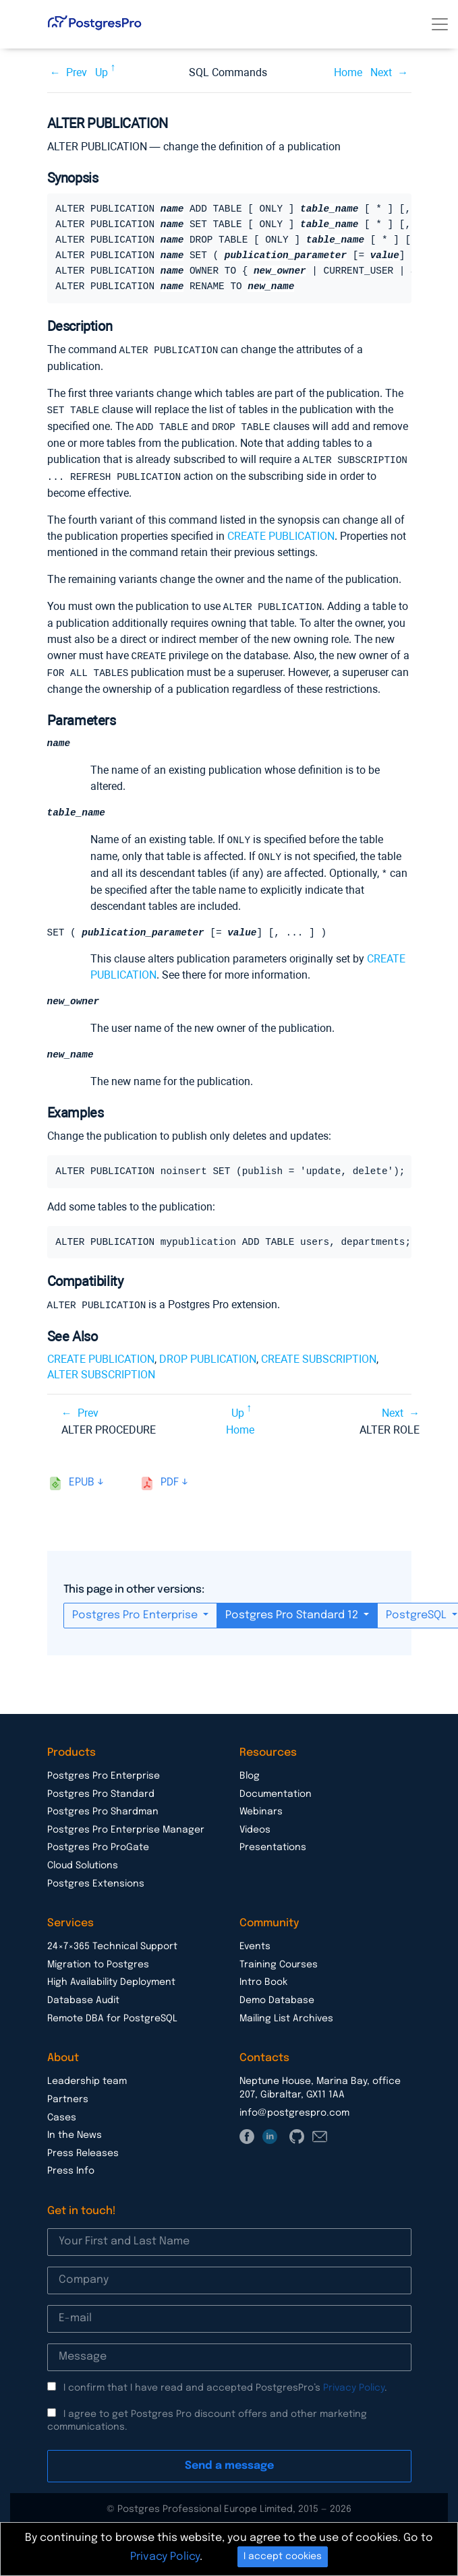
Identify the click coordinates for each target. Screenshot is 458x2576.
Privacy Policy (353, 2383)
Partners (67, 2094)
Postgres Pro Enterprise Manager (125, 1825)
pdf (170, 1477)
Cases (61, 2113)
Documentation (275, 1789)
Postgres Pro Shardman (103, 1807)
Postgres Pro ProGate (98, 1842)
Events (254, 1941)
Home (348, 72)
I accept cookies (283, 2556)
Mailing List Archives (286, 2014)
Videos (254, 1825)
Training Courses (278, 1960)
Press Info (70, 2166)
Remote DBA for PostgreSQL (112, 2014)
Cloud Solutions (82, 1861)
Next (381, 72)
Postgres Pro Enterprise (136, 1610)
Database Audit (83, 1995)
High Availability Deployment (111, 1977)
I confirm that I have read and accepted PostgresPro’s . (225, 2383)
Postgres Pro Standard (100, 1789)
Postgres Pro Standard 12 (293, 1610)
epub (81, 1477)
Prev (76, 72)
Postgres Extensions (95, 1879)
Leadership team (87, 2076)
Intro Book (263, 1977)
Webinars (261, 1807)
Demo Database (276, 1995)
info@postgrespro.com (294, 2108)
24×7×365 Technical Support (112, 1941)
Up (101, 72)
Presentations (272, 1842)
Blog (249, 1771)
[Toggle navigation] (440, 24)
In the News (74, 2130)
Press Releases (83, 2148)
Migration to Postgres (98, 1960)
